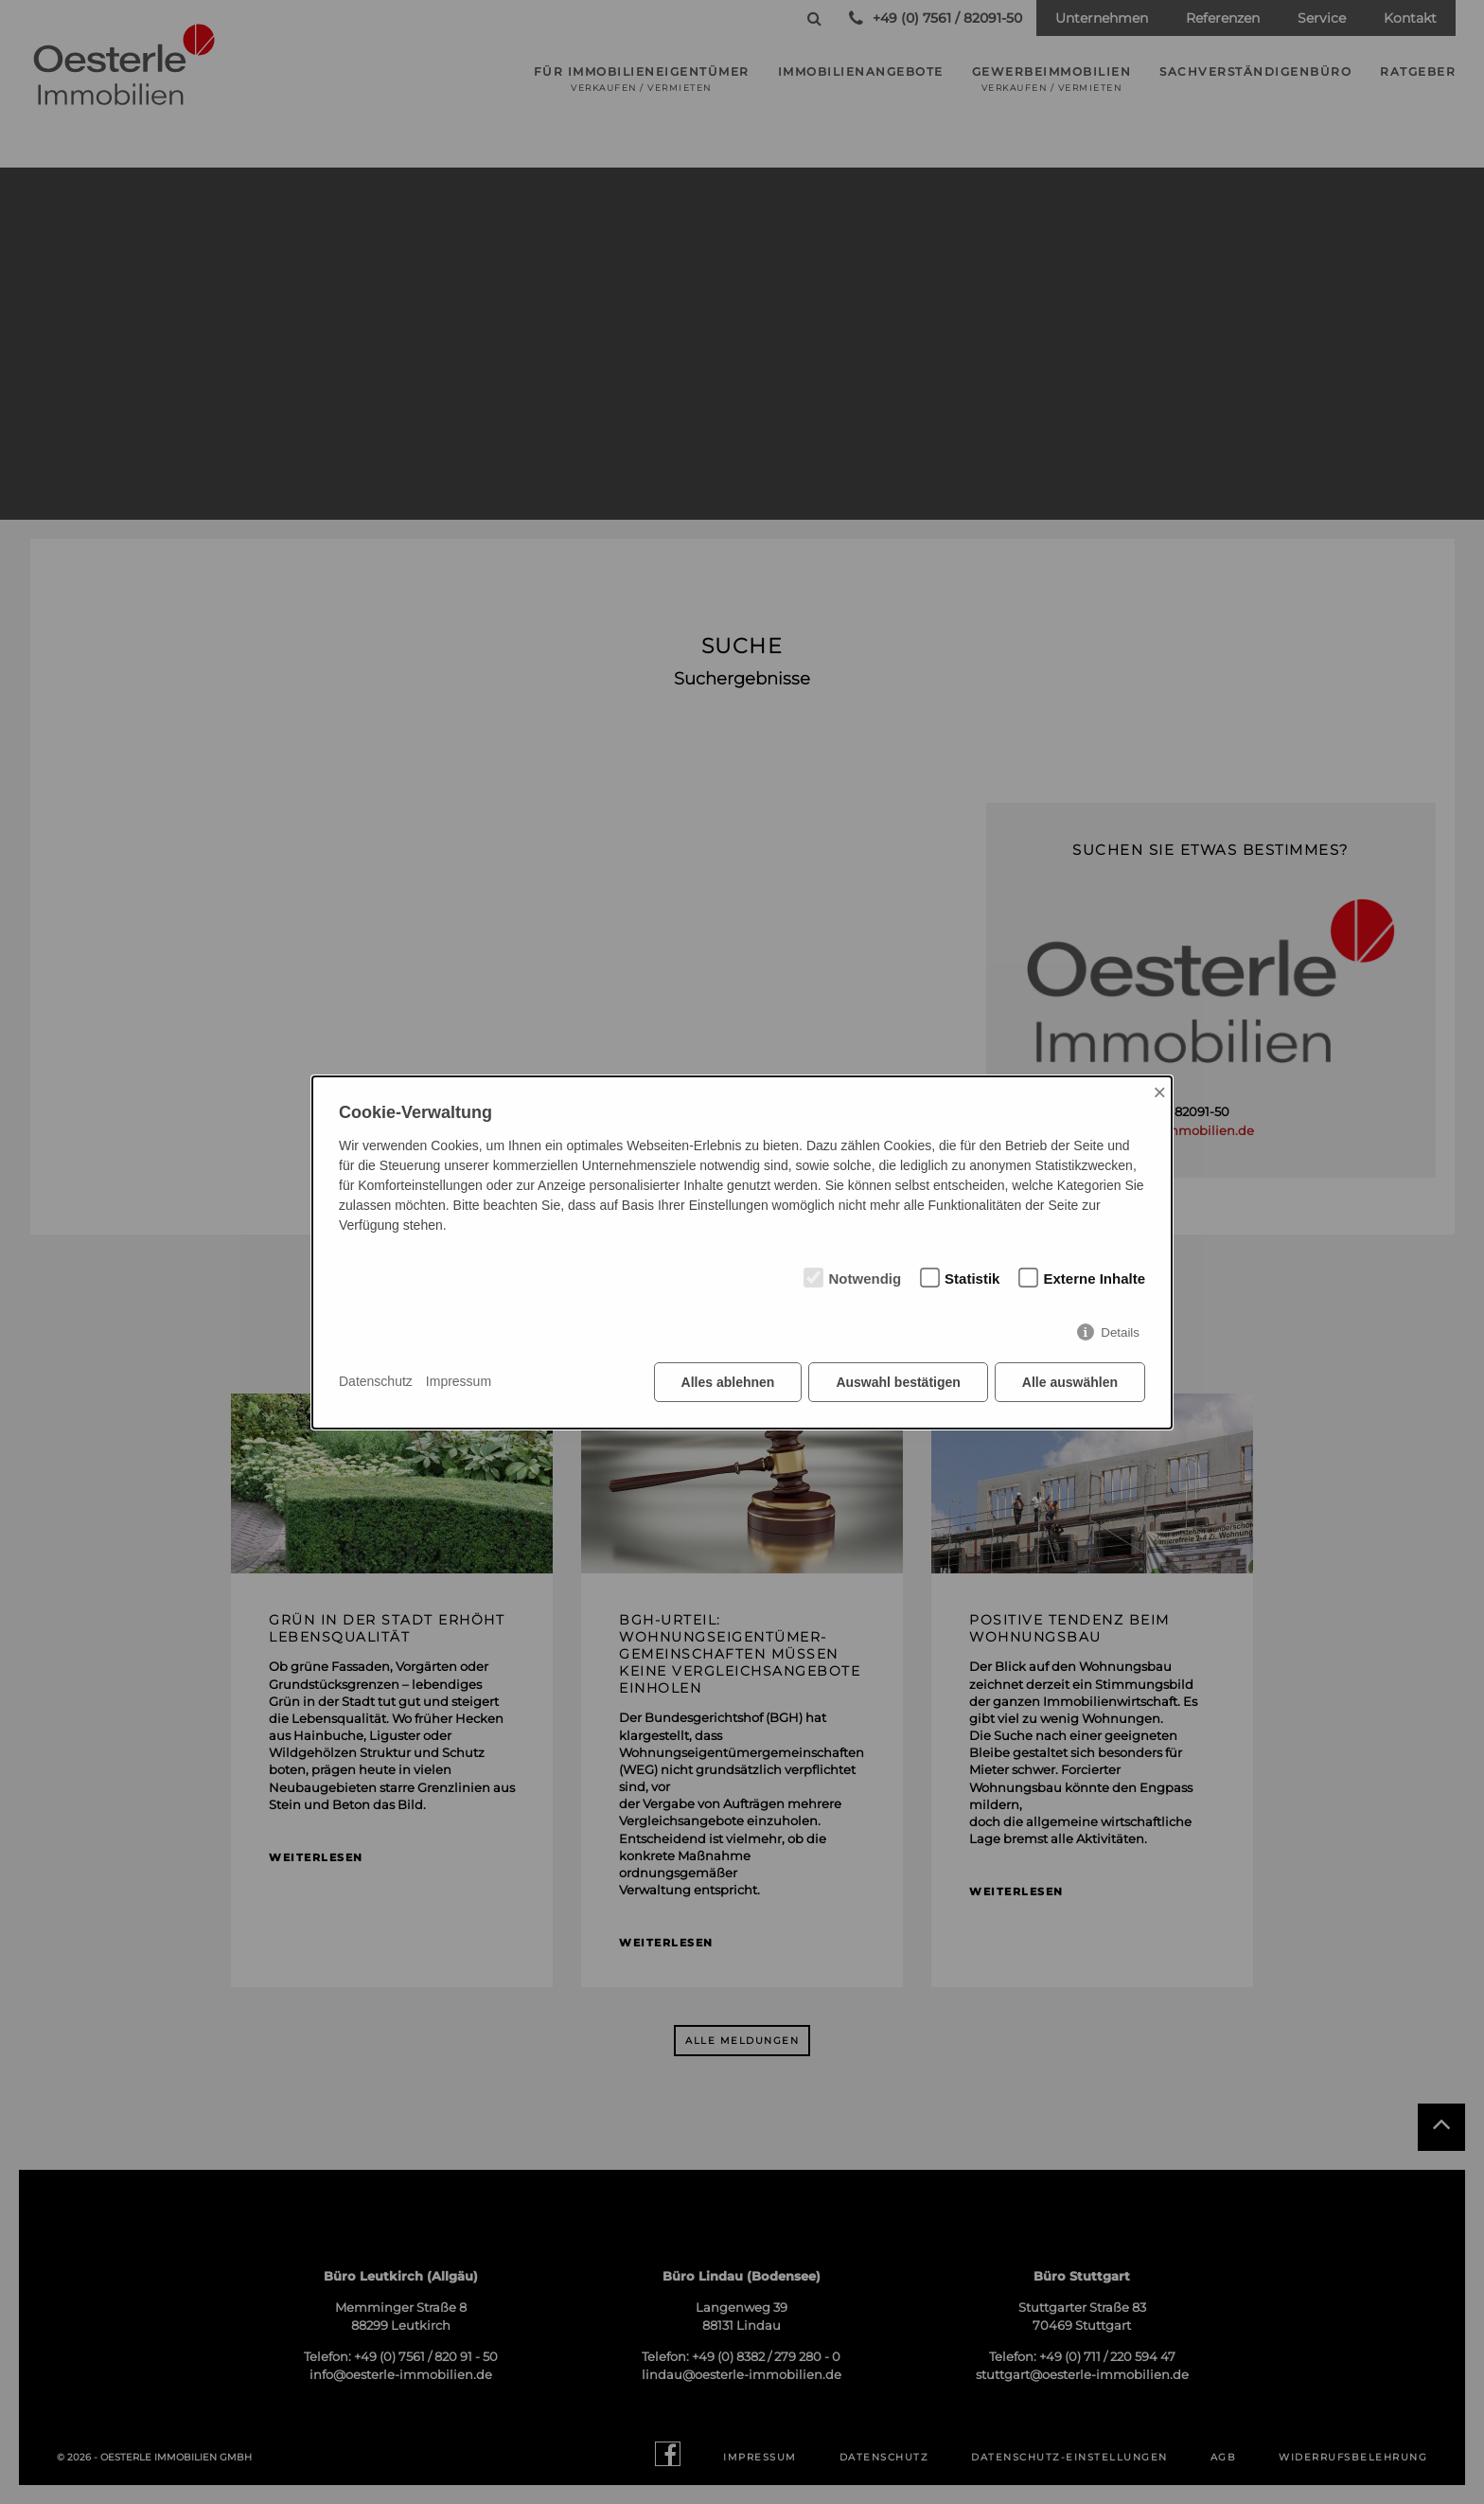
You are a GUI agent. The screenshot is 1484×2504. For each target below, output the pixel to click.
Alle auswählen (1070, 1382)
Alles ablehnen (728, 1382)
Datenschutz (376, 1381)
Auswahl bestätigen (898, 1382)
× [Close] (1159, 1092)
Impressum (458, 1381)
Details (1120, 1332)
